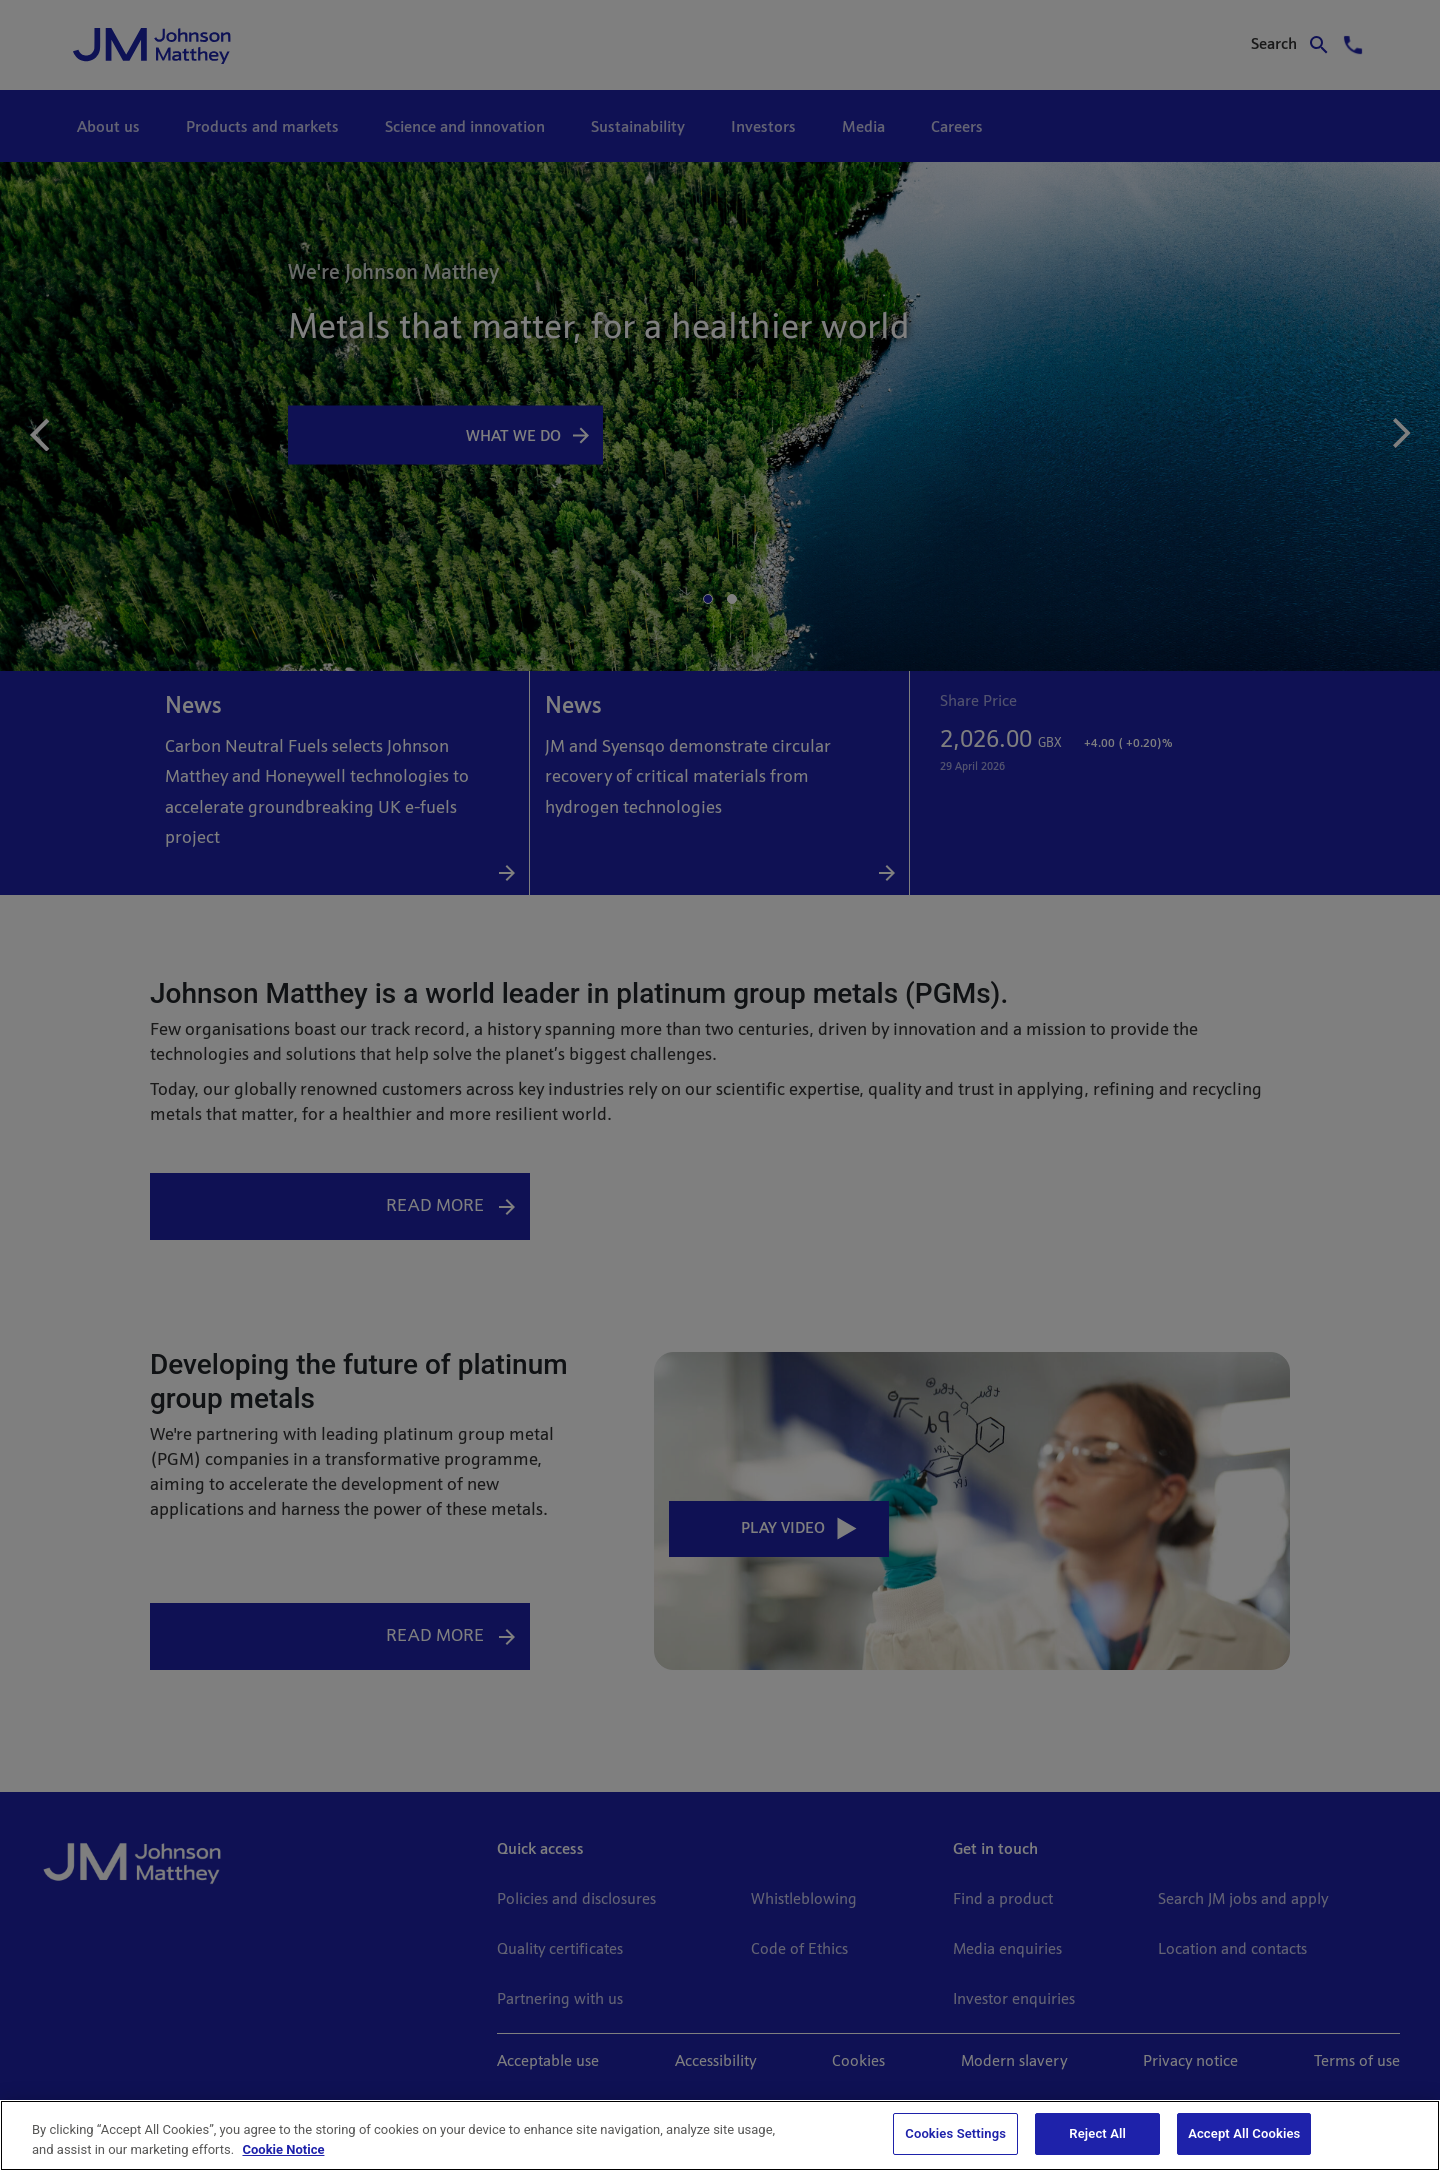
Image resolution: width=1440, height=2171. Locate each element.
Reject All (1097, 2133)
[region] (720, 2135)
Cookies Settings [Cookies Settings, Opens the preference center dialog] (955, 2133)
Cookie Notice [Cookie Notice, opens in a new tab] (283, 2149)
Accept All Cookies (1244, 2133)
